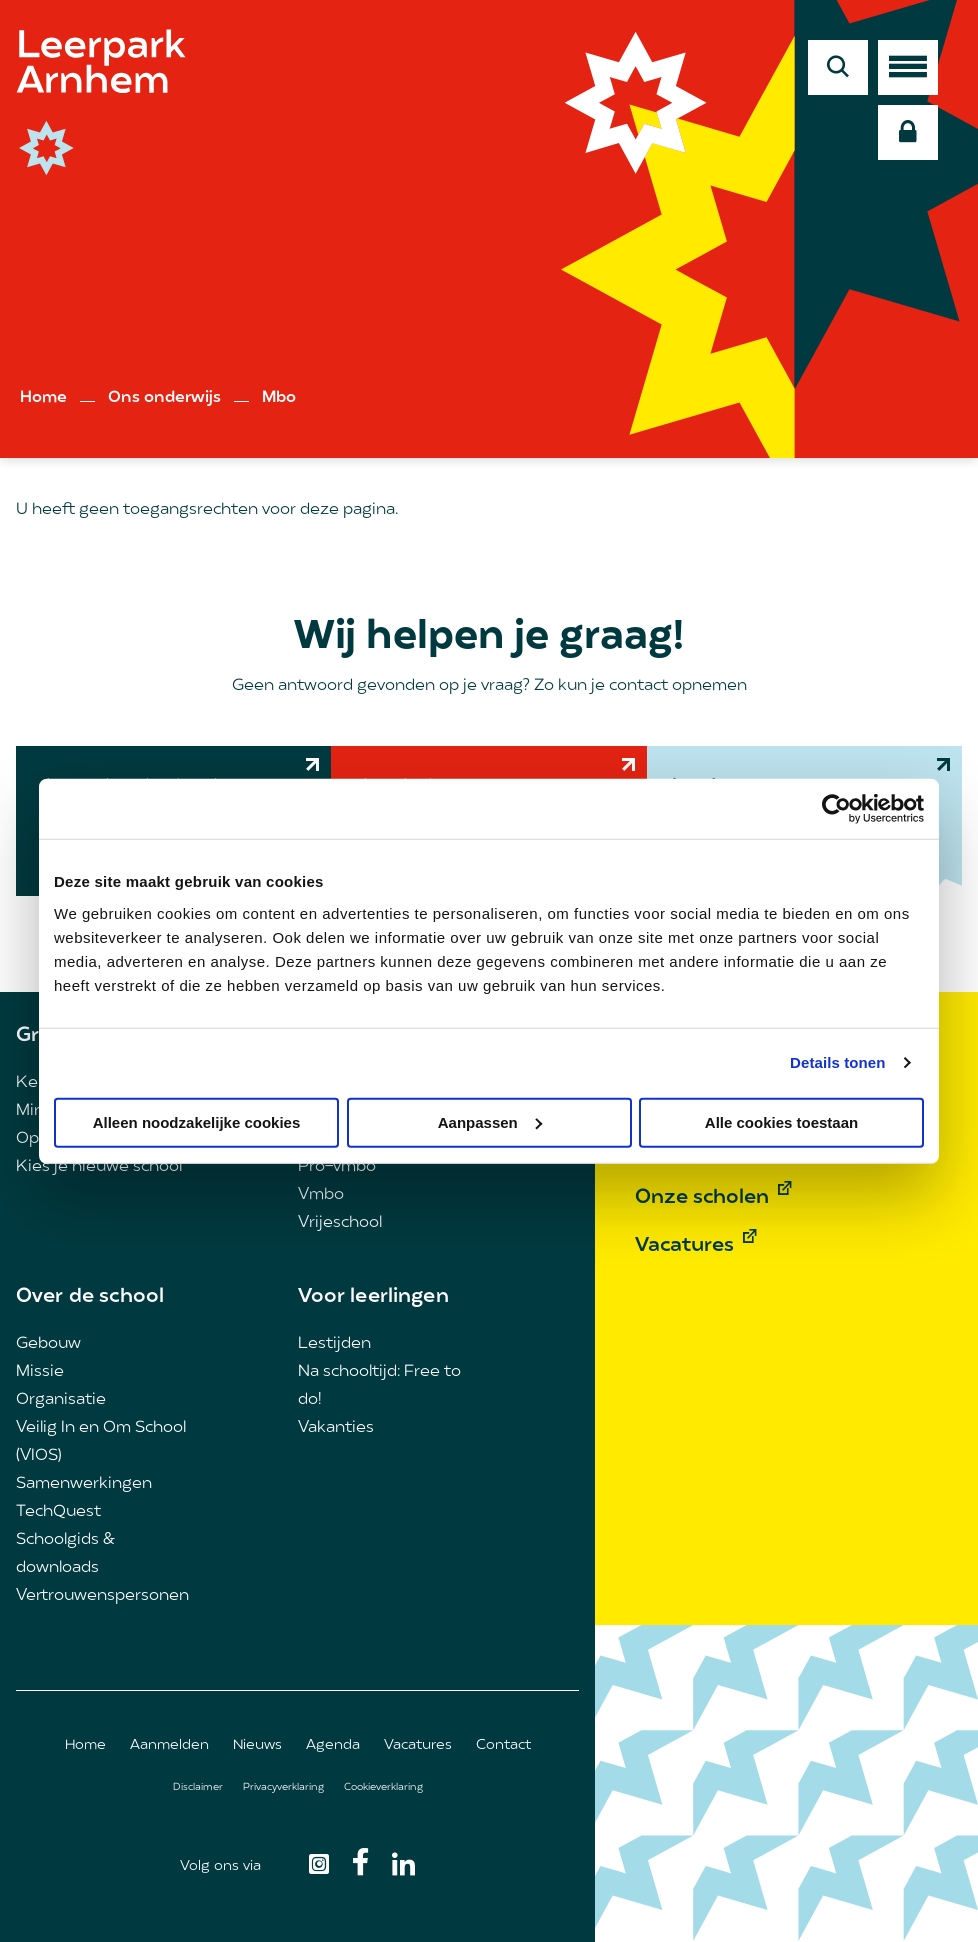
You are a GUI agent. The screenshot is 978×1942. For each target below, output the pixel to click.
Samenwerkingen (84, 1484)
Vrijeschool (340, 1223)
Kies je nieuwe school (99, 1167)
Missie (40, 1372)
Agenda (333, 1745)
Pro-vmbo (337, 1167)
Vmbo (321, 1195)
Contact (503, 1745)
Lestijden (334, 1344)
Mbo (279, 398)
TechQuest (58, 1512)
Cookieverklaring (383, 1787)
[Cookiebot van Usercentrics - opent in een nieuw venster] (836, 809)
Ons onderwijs (164, 398)
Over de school (90, 1297)
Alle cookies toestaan (781, 1121)
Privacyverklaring (283, 1787)
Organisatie (61, 1400)
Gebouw (48, 1344)
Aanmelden (169, 1745)
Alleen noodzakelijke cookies (197, 1121)
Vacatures (418, 1745)
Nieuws (257, 1745)
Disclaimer (198, 1787)
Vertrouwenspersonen (102, 1596)
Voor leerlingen (373, 1297)
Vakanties (336, 1428)
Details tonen (837, 1062)
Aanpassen (490, 1121)
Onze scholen (702, 1198)
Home (43, 398)
